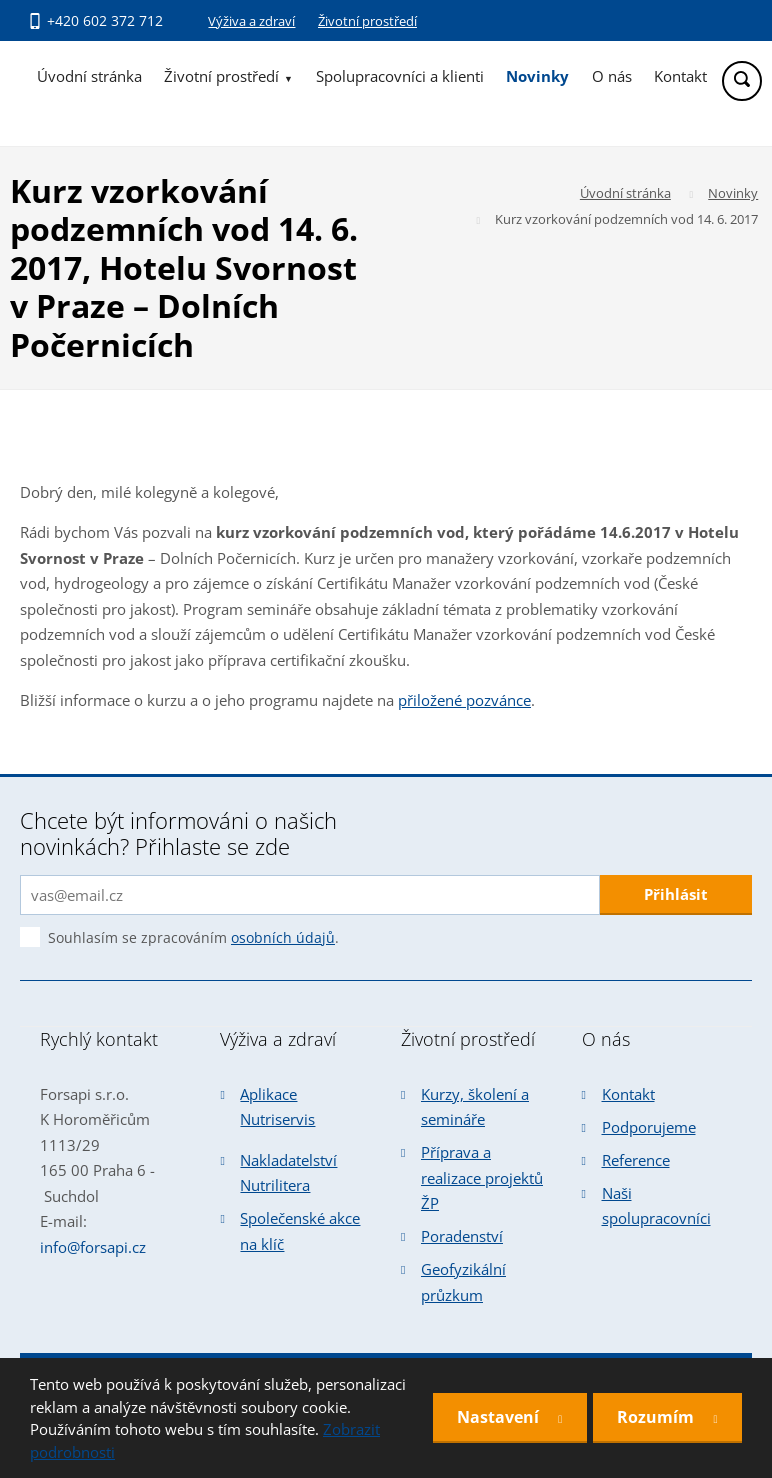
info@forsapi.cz (93, 1247)
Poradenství (462, 1236)
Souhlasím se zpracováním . (193, 937)
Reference (636, 1160)
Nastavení (499, 1417)
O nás (612, 76)
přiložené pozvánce (464, 700)
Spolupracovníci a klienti (400, 76)
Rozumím (657, 1417)
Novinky (537, 76)
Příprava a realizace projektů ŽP (482, 1177)
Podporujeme (649, 1127)
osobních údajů (283, 937)
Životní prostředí (367, 21)
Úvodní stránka (89, 76)
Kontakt (680, 76)
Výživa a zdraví (251, 21)
